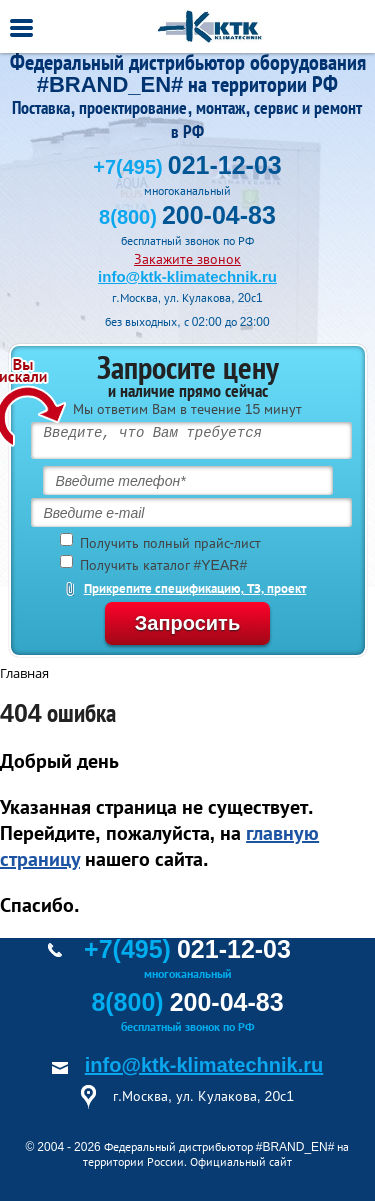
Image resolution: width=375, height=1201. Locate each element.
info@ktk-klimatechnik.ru (187, 276)
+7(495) (187, 167)
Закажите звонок (187, 259)
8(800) (187, 217)
